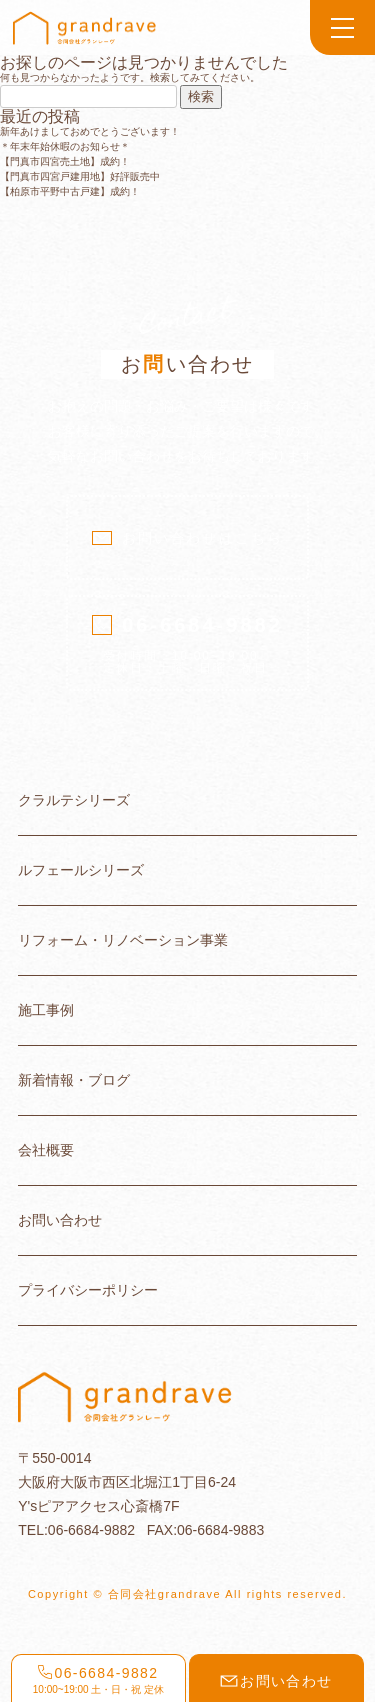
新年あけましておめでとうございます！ (90, 131)
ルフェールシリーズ (81, 870)
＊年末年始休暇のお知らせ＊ (65, 146)
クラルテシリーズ (74, 800)
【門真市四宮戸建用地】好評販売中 (80, 176)
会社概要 (46, 1150)
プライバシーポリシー (88, 1290)
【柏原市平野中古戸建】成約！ (70, 191)
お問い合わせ (60, 1220)
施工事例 (46, 1010)
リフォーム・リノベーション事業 (123, 940)
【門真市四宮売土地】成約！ (65, 161)
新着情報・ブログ (74, 1080)
